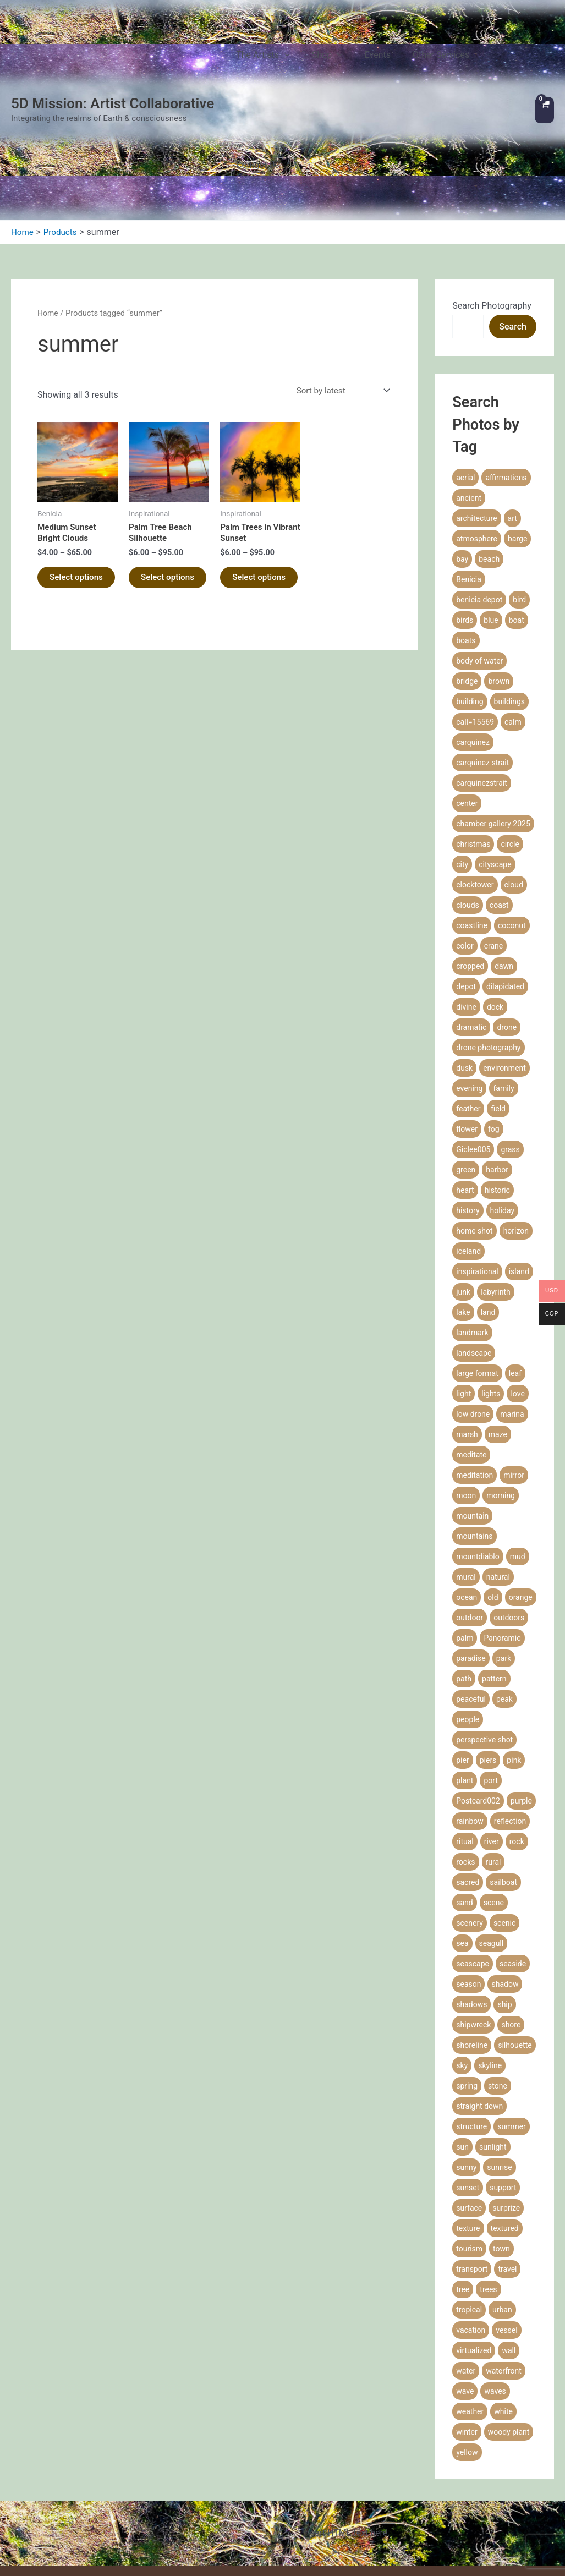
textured (505, 2129)
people (467, 1620)
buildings (509, 602)
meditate (471, 1355)
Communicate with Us (366, 2557)
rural (493, 1762)
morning (500, 1396)
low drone (473, 1315)
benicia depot (479, 500)
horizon (516, 1131)
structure (471, 2027)
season (468, 1885)
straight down (479, 2007)
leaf (515, 1274)
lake (463, 1213)
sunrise (499, 2068)
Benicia (468, 480)
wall (508, 2251)
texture (468, 2129)
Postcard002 (478, 1701)
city (462, 765)
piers (488, 1661)
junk (463, 1192)
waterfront (504, 2271)
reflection (510, 1722)
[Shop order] (339, 292)
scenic (504, 1823)
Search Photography (491, 206)
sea (462, 1844)
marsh (467, 1335)
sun (462, 2047)
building (469, 602)
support (503, 2088)
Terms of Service (376, 2499)
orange (521, 1498)
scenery (469, 1823)
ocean (466, 1498)
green (465, 1070)
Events (382, 60)
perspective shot (484, 1640)
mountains (474, 1437)
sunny (466, 2068)
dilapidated (505, 887)
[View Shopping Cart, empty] (544, 60)
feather (468, 1009)
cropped (470, 867)
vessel (506, 2231)
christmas (473, 745)
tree (462, 2190)
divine (466, 907)
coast (499, 806)
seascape (472, 1864)
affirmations (505, 378)
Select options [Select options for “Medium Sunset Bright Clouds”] (64, 485)
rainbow (470, 1722)
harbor (497, 1070)
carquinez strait (482, 663)
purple (521, 1701)
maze (498, 1335)
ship (504, 1905)
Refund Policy (382, 2513)
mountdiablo (477, 1457)
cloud (513, 785)
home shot (474, 1131)
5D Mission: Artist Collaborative (112, 54)
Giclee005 (473, 1050)
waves (495, 2292)
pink (514, 1661)
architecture (476, 419)
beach (489, 460)
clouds (467, 806)
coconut (512, 826)
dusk (464, 968)
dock (495, 907)
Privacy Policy (382, 2485)
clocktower (474, 785)
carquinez (473, 643)
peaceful (471, 1600)
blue (491, 521)
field (498, 1009)
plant (464, 1681)
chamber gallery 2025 (493, 724)
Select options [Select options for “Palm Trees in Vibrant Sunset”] (247, 485)
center (467, 704)
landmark (472, 1233)
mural (466, 1477)
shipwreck (473, 1925)
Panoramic (502, 1538)
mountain (472, 1416)
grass (510, 1050)
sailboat (503, 1783)
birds (464, 521)
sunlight (493, 2047)
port (491, 1681)
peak (504, 1600)
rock (516, 1742)
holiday (502, 1111)
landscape (473, 1253)
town (501, 2149)
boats (465, 541)
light (463, 1294)
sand (464, 1803)
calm (513, 622)
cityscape (495, 765)
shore (510, 1925)
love (517, 1294)
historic (497, 1091)
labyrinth (496, 1192)
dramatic (471, 928)
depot (466, 887)
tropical (469, 2210)
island (519, 1172)
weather (470, 2312)
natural (498, 1477)
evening (469, 989)
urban (502, 2210)
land (488, 1213)
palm (464, 1538)
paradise (471, 1559)
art (512, 419)
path (463, 1579)
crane (493, 846)
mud (517, 1457)
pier (462, 1661)
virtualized (473, 2251)
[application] (310, 61)
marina (512, 1315)
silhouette (514, 1946)
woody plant (509, 2332)
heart (465, 1091)
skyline (490, 1966)
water (465, 2271)
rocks (465, 1762)
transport (471, 2170)
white (503, 2312)
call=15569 (475, 622)
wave (465, 2292)
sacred (467, 1783)
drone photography (488, 948)
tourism (469, 2149)
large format (477, 1274)
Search (512, 227)
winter (466, 2332)
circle (510, 745)
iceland (468, 1152)
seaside (513, 1864)
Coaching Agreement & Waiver (349, 2528)
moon (466, 1396)
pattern (494, 1579)
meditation (474, 1376)
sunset (467, 2088)
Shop (342, 61)
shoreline (471, 1946)
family (503, 989)
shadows (471, 1905)
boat (516, 521)
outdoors (508, 1518)
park (503, 1559)
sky (462, 1966)
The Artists (290, 61)
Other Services (434, 60)
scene (494, 1803)
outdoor (469, 1518)
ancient (468, 398)
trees (488, 2190)
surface (469, 2108)
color (464, 846)
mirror (513, 1376)
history (467, 1111)
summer (511, 2027)
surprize (506, 2108)
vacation (470, 2231)
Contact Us (496, 60)
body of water (479, 561)
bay (462, 460)
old (492, 1498)
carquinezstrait (481, 683)
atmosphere (476, 439)
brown (498, 582)
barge (517, 439)
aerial (465, 378)
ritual (464, 1742)
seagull (491, 1844)
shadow (504, 1885)
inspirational (477, 1172)
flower (467, 1030)
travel (507, 2170)
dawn (504, 867)
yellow (467, 2353)
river (491, 1742)
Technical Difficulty (372, 2542)
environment (504, 968)
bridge (467, 582)
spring (467, 1986)
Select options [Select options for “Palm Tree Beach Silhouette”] (156, 485)
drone (507, 928)
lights (490, 1294)
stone (497, 1986)
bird (519, 500)
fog (494, 1030)
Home (48, 214)
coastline (471, 826)
